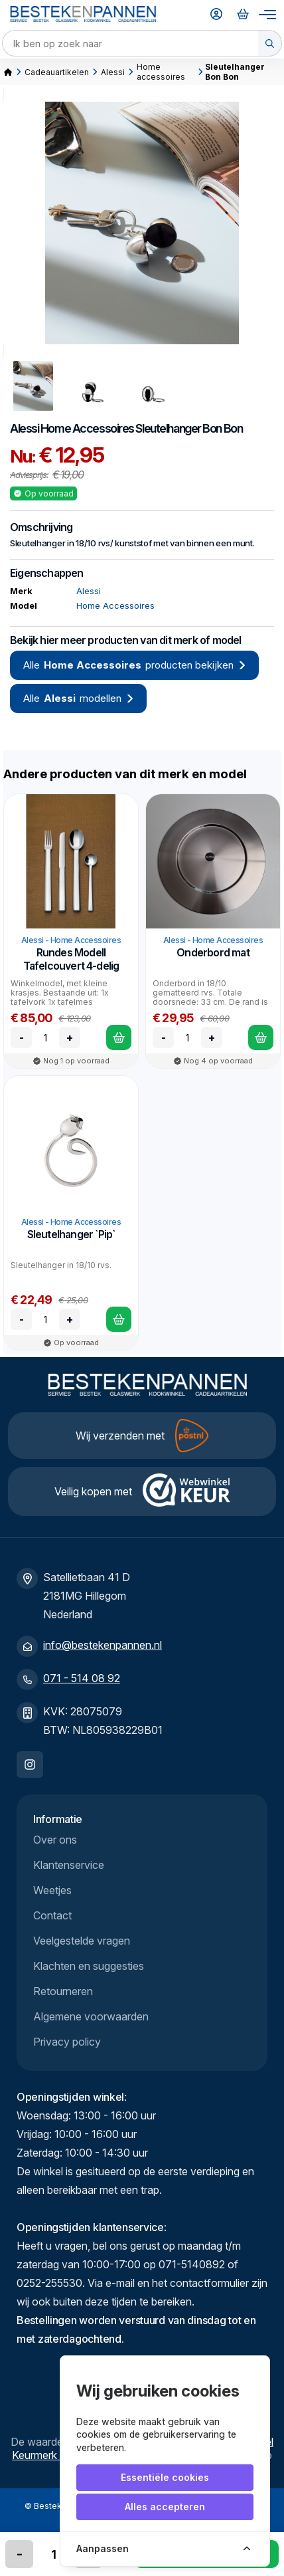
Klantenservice (68, 1865)
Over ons (55, 1839)
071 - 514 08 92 (81, 1678)
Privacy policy (67, 2041)
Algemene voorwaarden (91, 2016)
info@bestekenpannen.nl (102, 1645)
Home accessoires (161, 72)
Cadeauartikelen (57, 72)
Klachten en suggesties (88, 1966)
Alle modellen (78, 698)
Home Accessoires (87, 428)
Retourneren (63, 1991)
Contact (52, 1915)
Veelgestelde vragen (81, 1940)
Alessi (113, 72)
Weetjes (52, 1890)
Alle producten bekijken (134, 665)
